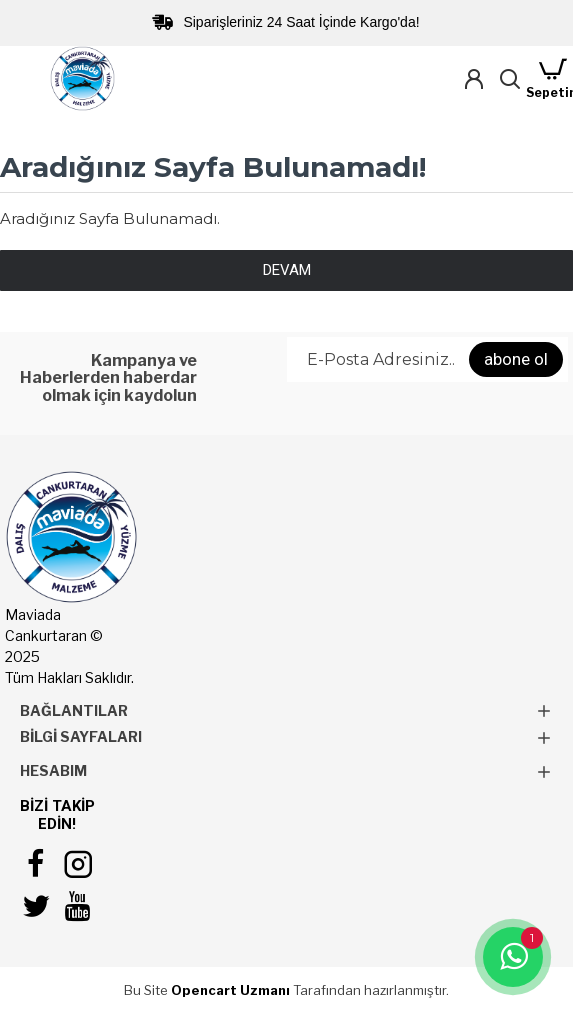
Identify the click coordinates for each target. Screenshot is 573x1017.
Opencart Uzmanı (230, 990)
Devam (287, 270)
